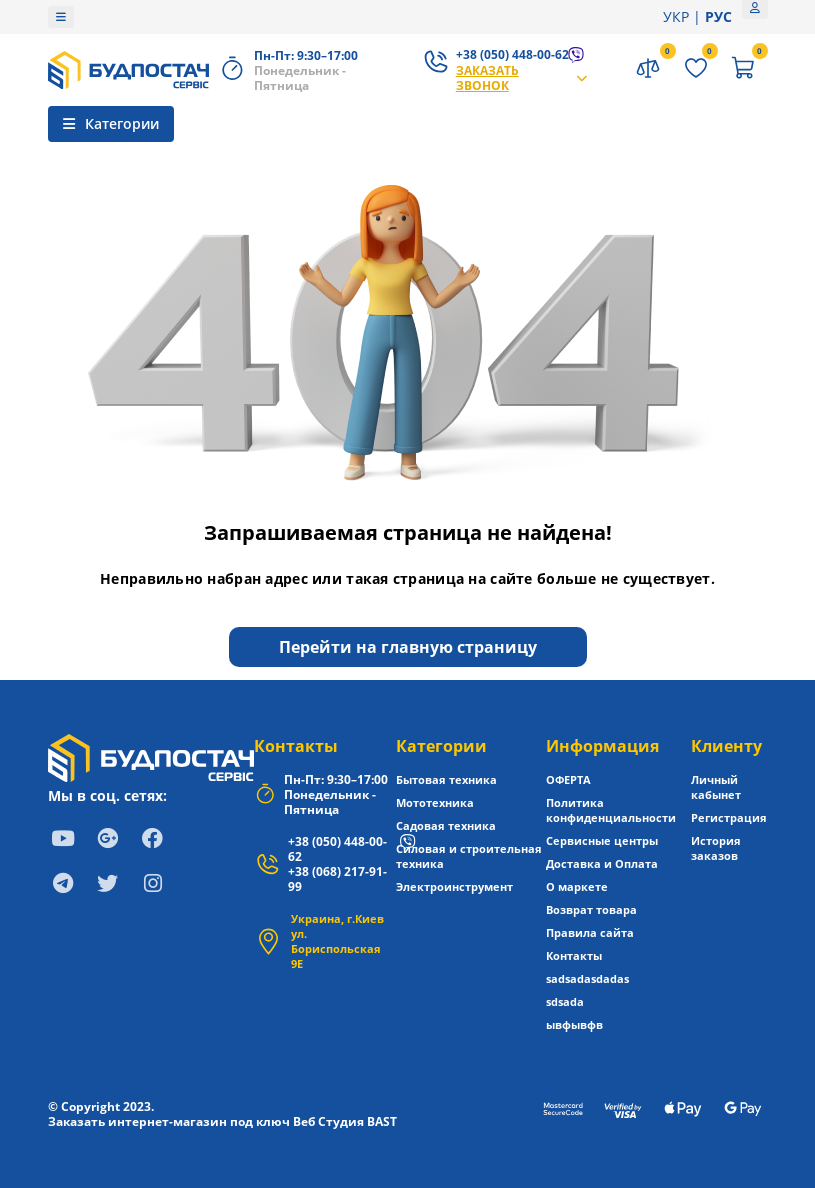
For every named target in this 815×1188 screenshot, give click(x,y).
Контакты (296, 746)
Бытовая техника (446, 779)
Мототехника (435, 802)
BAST (382, 1121)
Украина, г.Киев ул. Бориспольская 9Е (337, 941)
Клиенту (726, 746)
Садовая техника (446, 825)
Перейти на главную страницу (408, 647)
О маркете (577, 886)
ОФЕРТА (568, 779)
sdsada (565, 1001)
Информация (602, 746)
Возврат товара (591, 909)
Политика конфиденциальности (611, 810)
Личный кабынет (716, 787)
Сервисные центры (602, 840)
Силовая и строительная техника (469, 856)
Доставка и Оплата (602, 863)
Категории (441, 746)
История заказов (716, 848)
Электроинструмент (454, 886)
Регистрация (729, 817)
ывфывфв (574, 1024)
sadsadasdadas (587, 978)
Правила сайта (590, 932)
